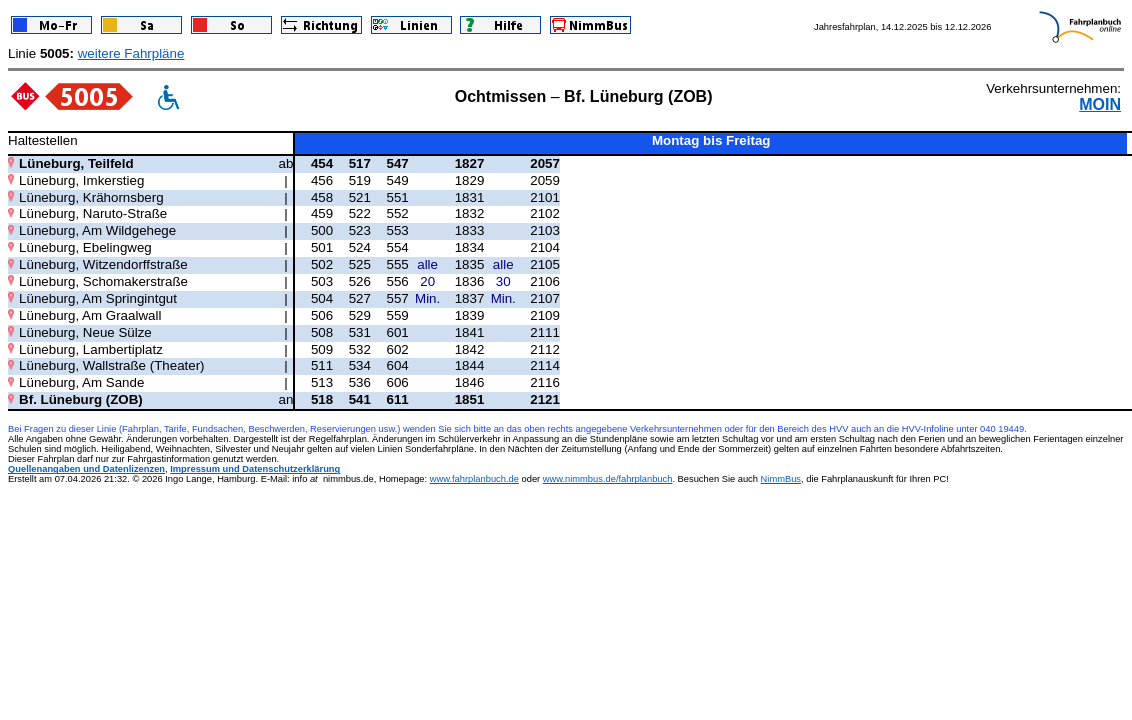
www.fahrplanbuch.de (474, 479)
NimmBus (781, 479)
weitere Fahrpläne (131, 53)
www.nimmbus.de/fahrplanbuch (608, 479)
